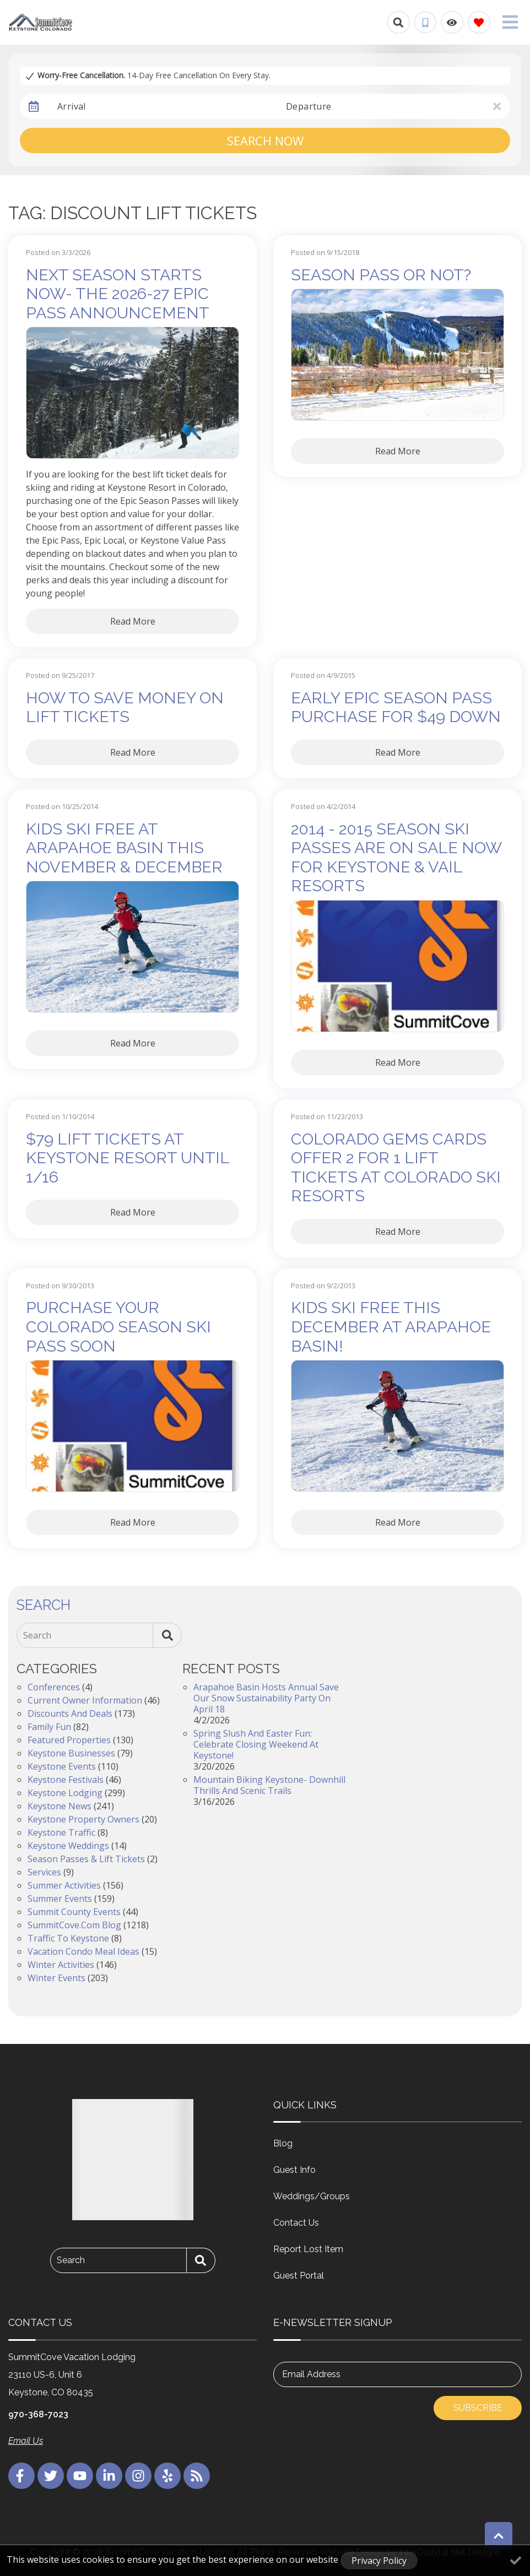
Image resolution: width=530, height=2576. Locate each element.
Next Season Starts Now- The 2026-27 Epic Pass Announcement (117, 293)
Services (44, 1872)
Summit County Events (74, 1912)
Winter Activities (61, 1965)
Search (37, 1635)
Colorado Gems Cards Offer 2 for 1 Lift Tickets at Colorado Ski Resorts (396, 1168)
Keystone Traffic (61, 1832)
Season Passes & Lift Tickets (86, 1859)
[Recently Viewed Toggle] (452, 22)
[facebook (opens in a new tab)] (21, 2476)
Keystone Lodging (65, 1793)
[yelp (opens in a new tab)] (167, 2476)
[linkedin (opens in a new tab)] (109, 2476)
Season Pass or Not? (381, 274)
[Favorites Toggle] (479, 22)
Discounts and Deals (70, 1713)
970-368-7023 (38, 2414)
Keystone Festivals (66, 1780)
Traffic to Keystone (68, 1938)
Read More (132, 621)
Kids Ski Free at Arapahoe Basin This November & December (124, 848)
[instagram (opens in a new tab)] (138, 2476)
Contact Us (296, 2222)
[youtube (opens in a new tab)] (80, 2476)
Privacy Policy (379, 2561)
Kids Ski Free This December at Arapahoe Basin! (391, 1326)
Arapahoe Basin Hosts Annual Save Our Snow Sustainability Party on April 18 (266, 1698)
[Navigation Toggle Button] (510, 22)
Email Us (25, 2441)
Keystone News (59, 1806)
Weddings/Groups (311, 2196)
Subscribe (477, 2408)
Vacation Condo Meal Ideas (83, 1951)
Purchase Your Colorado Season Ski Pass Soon (118, 1326)
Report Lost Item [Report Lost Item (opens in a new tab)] (308, 2249)
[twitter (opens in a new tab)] (50, 2476)
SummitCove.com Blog (74, 1925)
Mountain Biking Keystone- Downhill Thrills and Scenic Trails (269, 1785)
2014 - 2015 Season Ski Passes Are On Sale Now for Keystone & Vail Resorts (396, 858)
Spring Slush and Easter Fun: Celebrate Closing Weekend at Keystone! (255, 1744)
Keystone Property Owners (83, 1819)
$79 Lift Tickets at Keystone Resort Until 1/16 (127, 1158)
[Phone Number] (425, 23)
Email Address (311, 2374)
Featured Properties (69, 1740)
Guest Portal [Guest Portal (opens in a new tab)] (298, 2275)
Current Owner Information (85, 1700)
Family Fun (49, 1727)
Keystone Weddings (68, 1846)
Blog (283, 2143)
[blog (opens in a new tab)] (196, 2476)
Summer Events (60, 1898)
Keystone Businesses (71, 1753)
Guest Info (294, 2170)
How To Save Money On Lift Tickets (125, 707)
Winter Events (56, 1978)
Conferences (54, 1687)
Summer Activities (64, 1885)
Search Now (265, 140)
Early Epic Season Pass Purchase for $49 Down (396, 707)
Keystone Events (62, 1766)
